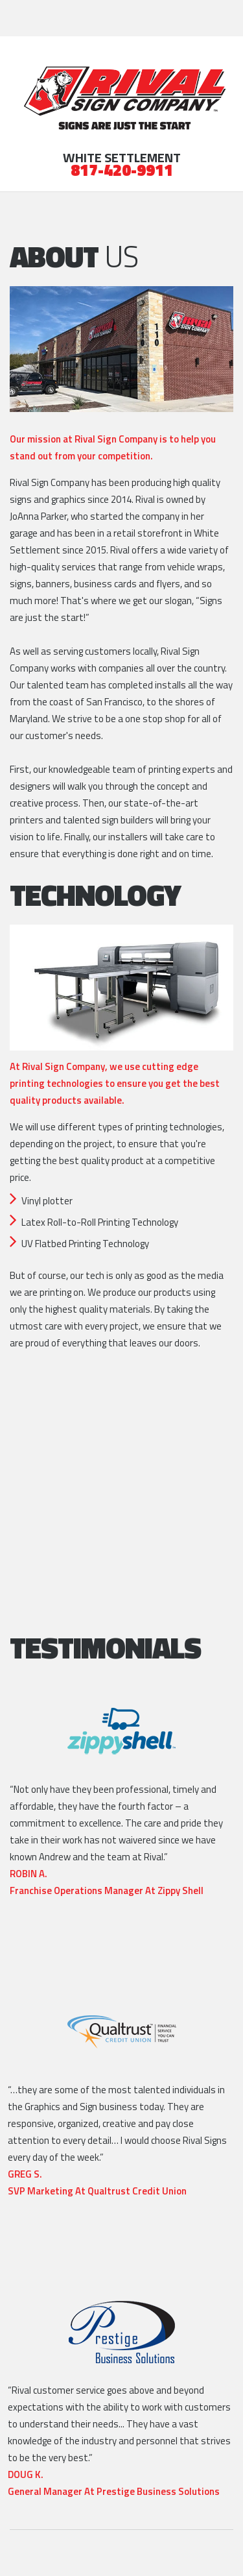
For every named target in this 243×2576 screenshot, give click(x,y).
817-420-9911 (122, 171)
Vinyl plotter (47, 1200)
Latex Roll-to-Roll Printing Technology (99, 1222)
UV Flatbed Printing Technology (85, 1243)
